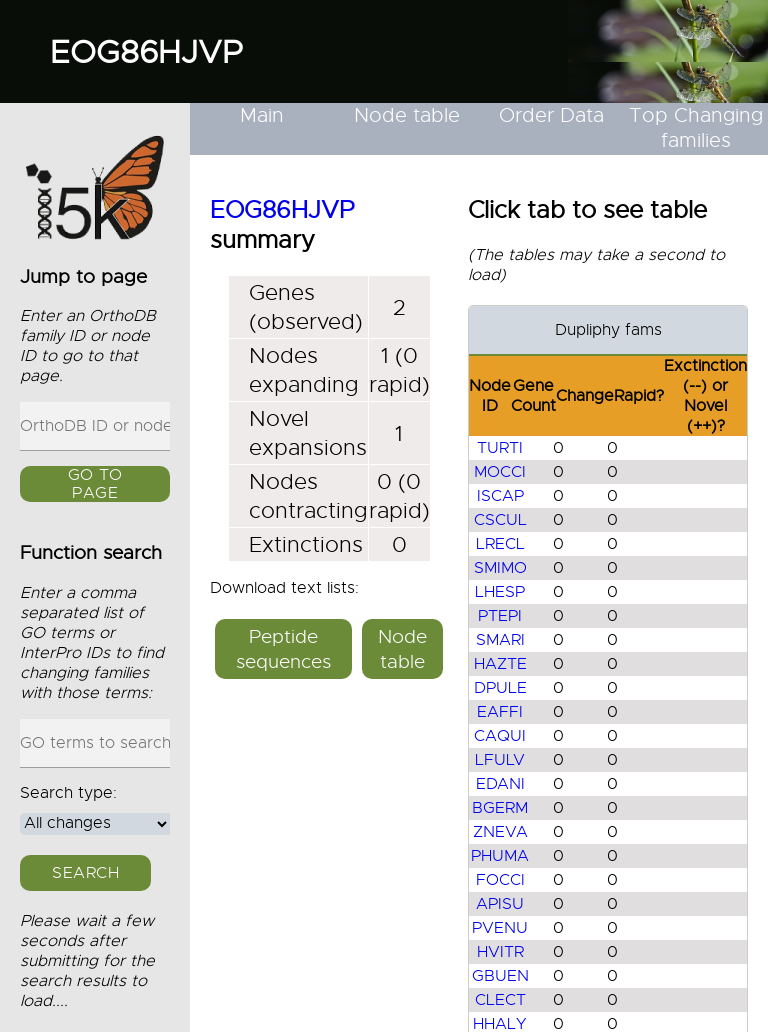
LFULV (500, 760)
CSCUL (500, 520)
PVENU (500, 928)
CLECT (500, 1000)
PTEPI (500, 616)
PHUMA (500, 856)
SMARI (500, 640)
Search (85, 873)
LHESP (500, 592)
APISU (500, 904)
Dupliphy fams (608, 330)
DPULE (500, 688)
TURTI (500, 448)
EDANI (500, 784)
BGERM (500, 808)
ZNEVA (500, 832)
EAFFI (500, 712)
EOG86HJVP (146, 52)
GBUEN (500, 976)
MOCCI (500, 472)
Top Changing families (696, 128)
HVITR (500, 952)
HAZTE (500, 664)
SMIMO (500, 568)
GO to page (95, 485)
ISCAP (500, 496)
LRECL (500, 544)
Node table (407, 115)
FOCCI (500, 880)
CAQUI (500, 736)
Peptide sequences (283, 649)
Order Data (551, 115)
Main (262, 115)
